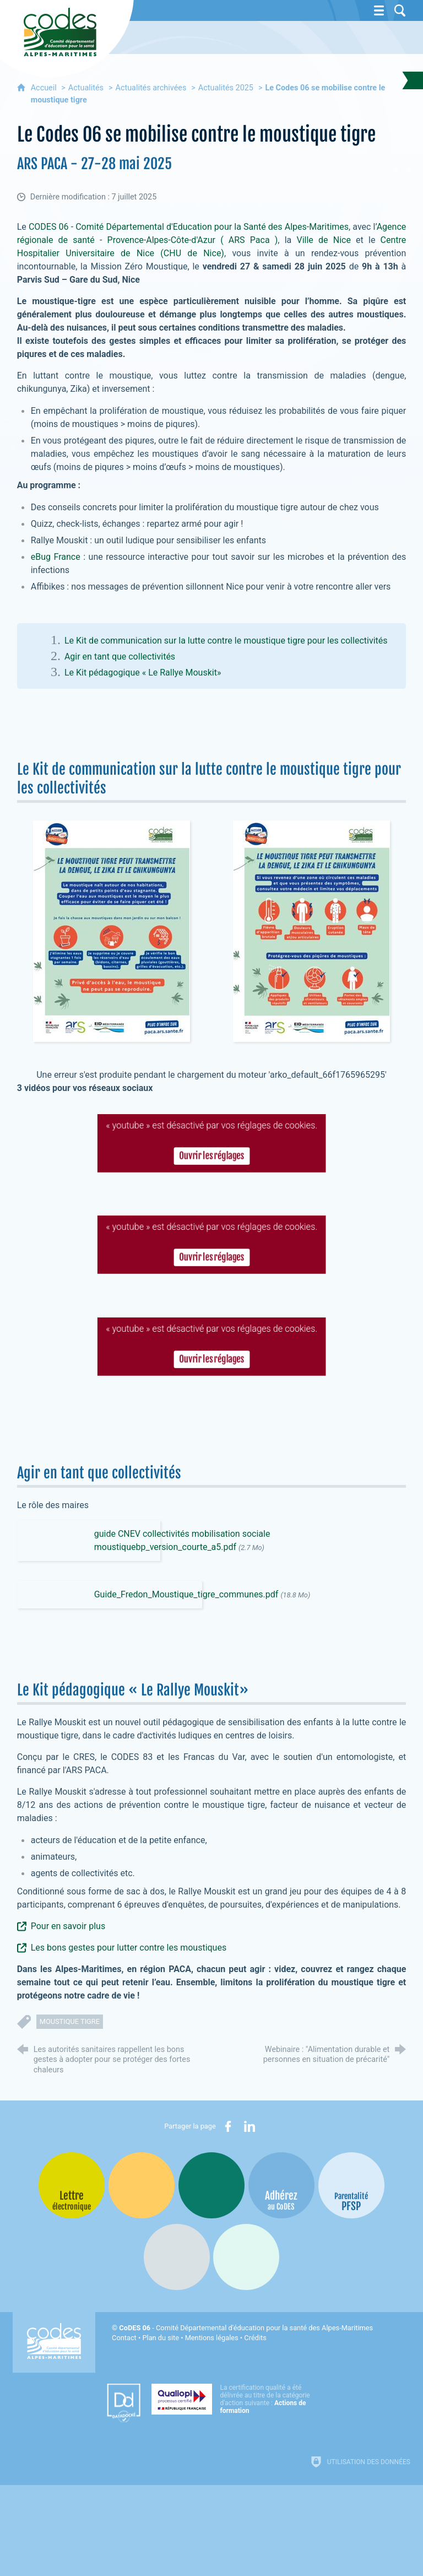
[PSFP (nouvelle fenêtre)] (351, 2185)
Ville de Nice (323, 240)
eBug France (55, 557)
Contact (124, 2338)
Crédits (255, 2338)
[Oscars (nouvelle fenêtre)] (246, 2257)
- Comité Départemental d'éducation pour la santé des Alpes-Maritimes (246, 2328)
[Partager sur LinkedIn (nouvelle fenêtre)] (249, 2126)
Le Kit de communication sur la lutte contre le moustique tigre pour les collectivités (226, 640)
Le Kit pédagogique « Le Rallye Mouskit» (142, 672)
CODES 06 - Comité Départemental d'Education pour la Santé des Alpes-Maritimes (189, 227)
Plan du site (160, 2338)
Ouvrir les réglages (211, 1150)
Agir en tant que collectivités (119, 656)
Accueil (45, 88)
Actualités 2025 (225, 88)
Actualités (86, 88)
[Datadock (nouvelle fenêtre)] (123, 2403)
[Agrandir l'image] (111, 930)
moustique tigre (70, 2021)
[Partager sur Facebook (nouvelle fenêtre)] (228, 2126)
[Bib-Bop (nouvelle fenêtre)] (211, 2185)
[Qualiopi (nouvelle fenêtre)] (234, 2399)
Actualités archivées (151, 88)
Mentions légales (211, 2338)
